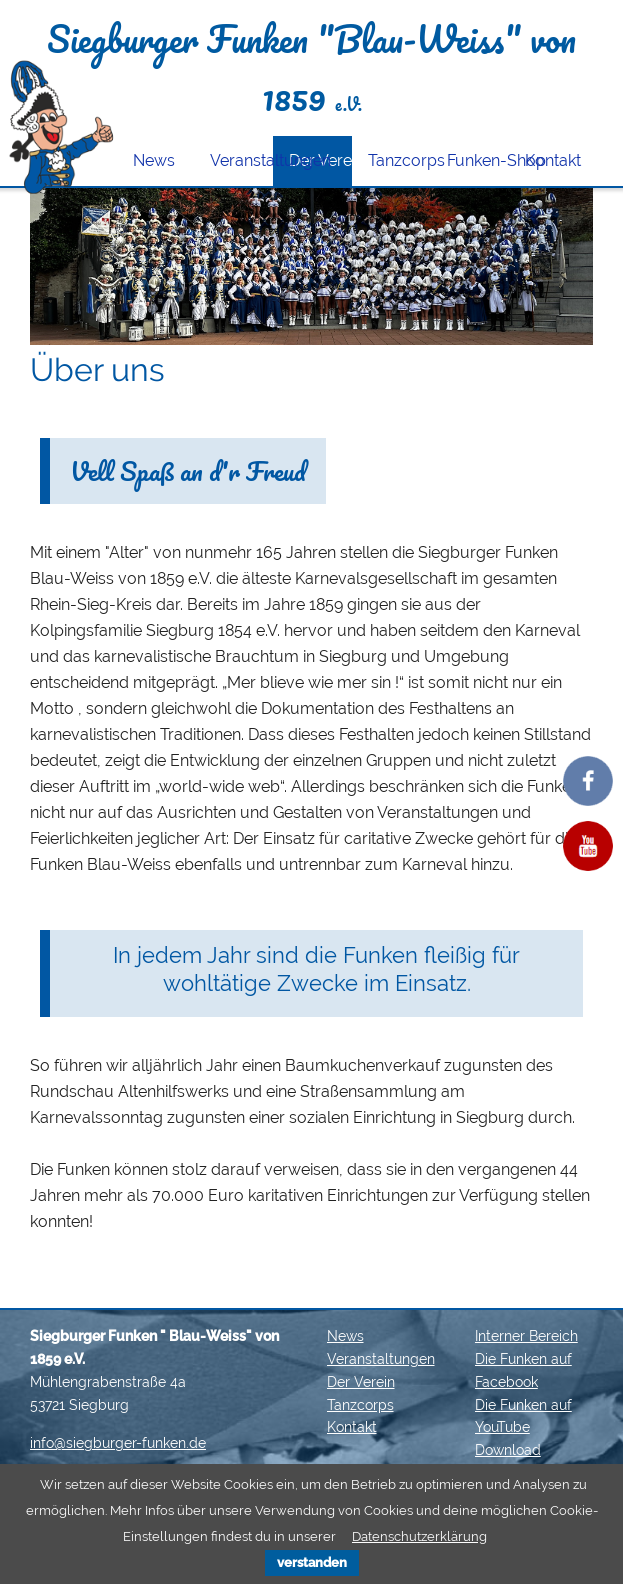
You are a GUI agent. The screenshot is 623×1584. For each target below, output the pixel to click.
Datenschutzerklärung (419, 1536)
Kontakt (553, 160)
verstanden (312, 1562)
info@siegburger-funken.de (118, 1443)
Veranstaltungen (241, 160)
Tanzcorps (399, 160)
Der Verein (361, 1382)
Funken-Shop (478, 160)
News (154, 160)
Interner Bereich (526, 1336)
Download (508, 1450)
